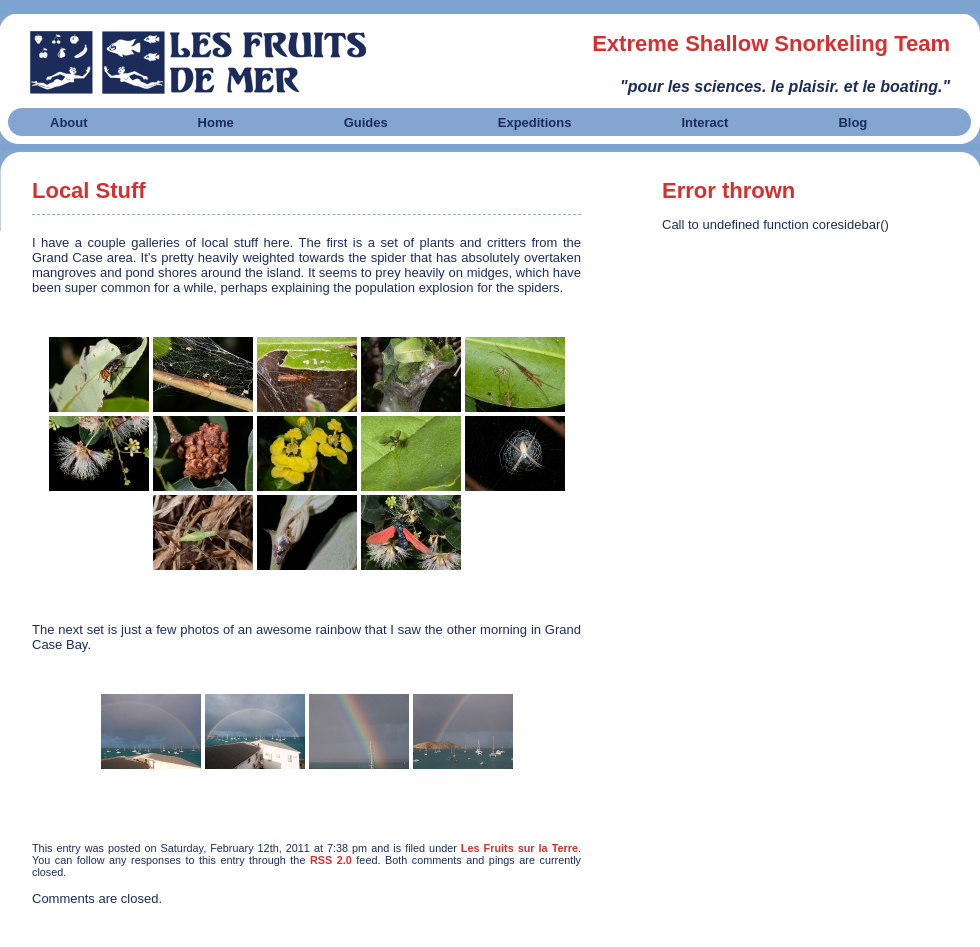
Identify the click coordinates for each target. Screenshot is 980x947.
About (69, 122)
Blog (852, 122)
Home (216, 122)
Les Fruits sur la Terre (519, 848)
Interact (704, 122)
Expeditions (535, 122)
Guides (366, 122)
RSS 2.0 (331, 860)
